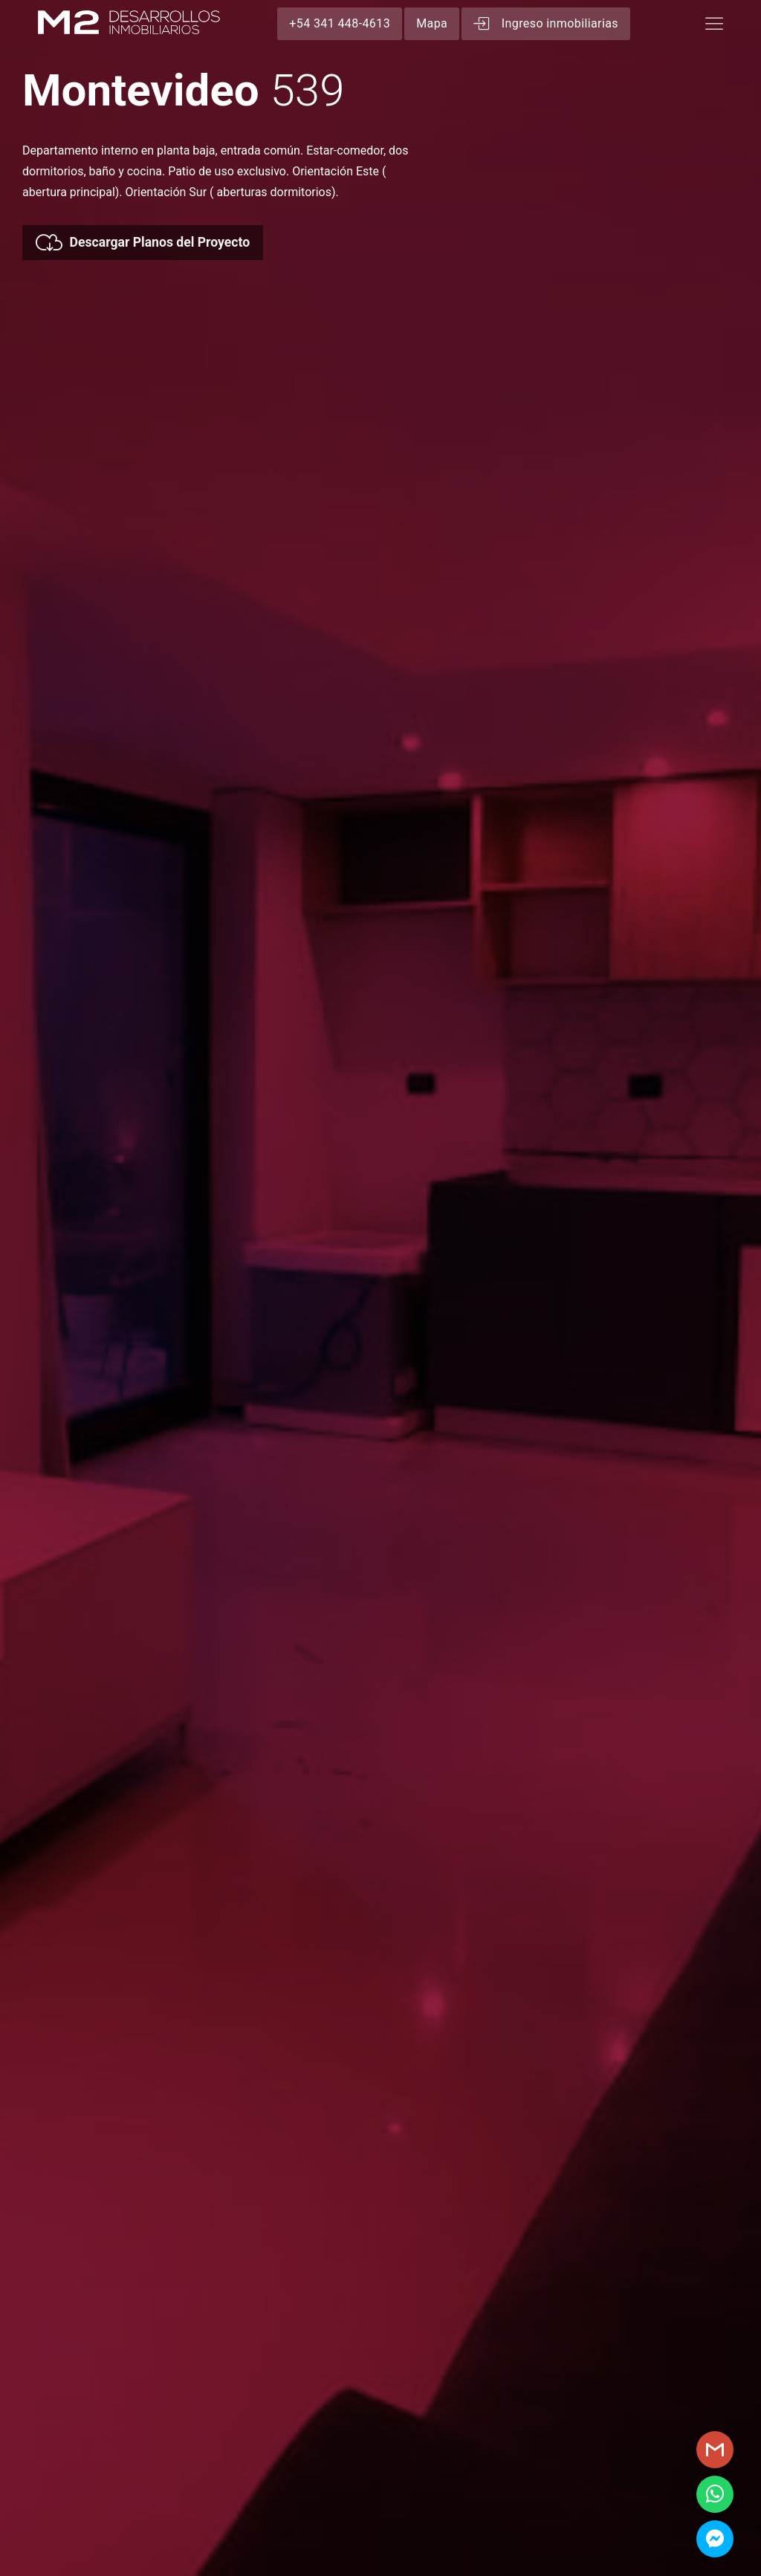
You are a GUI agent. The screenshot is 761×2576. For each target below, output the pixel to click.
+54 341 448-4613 (339, 23)
